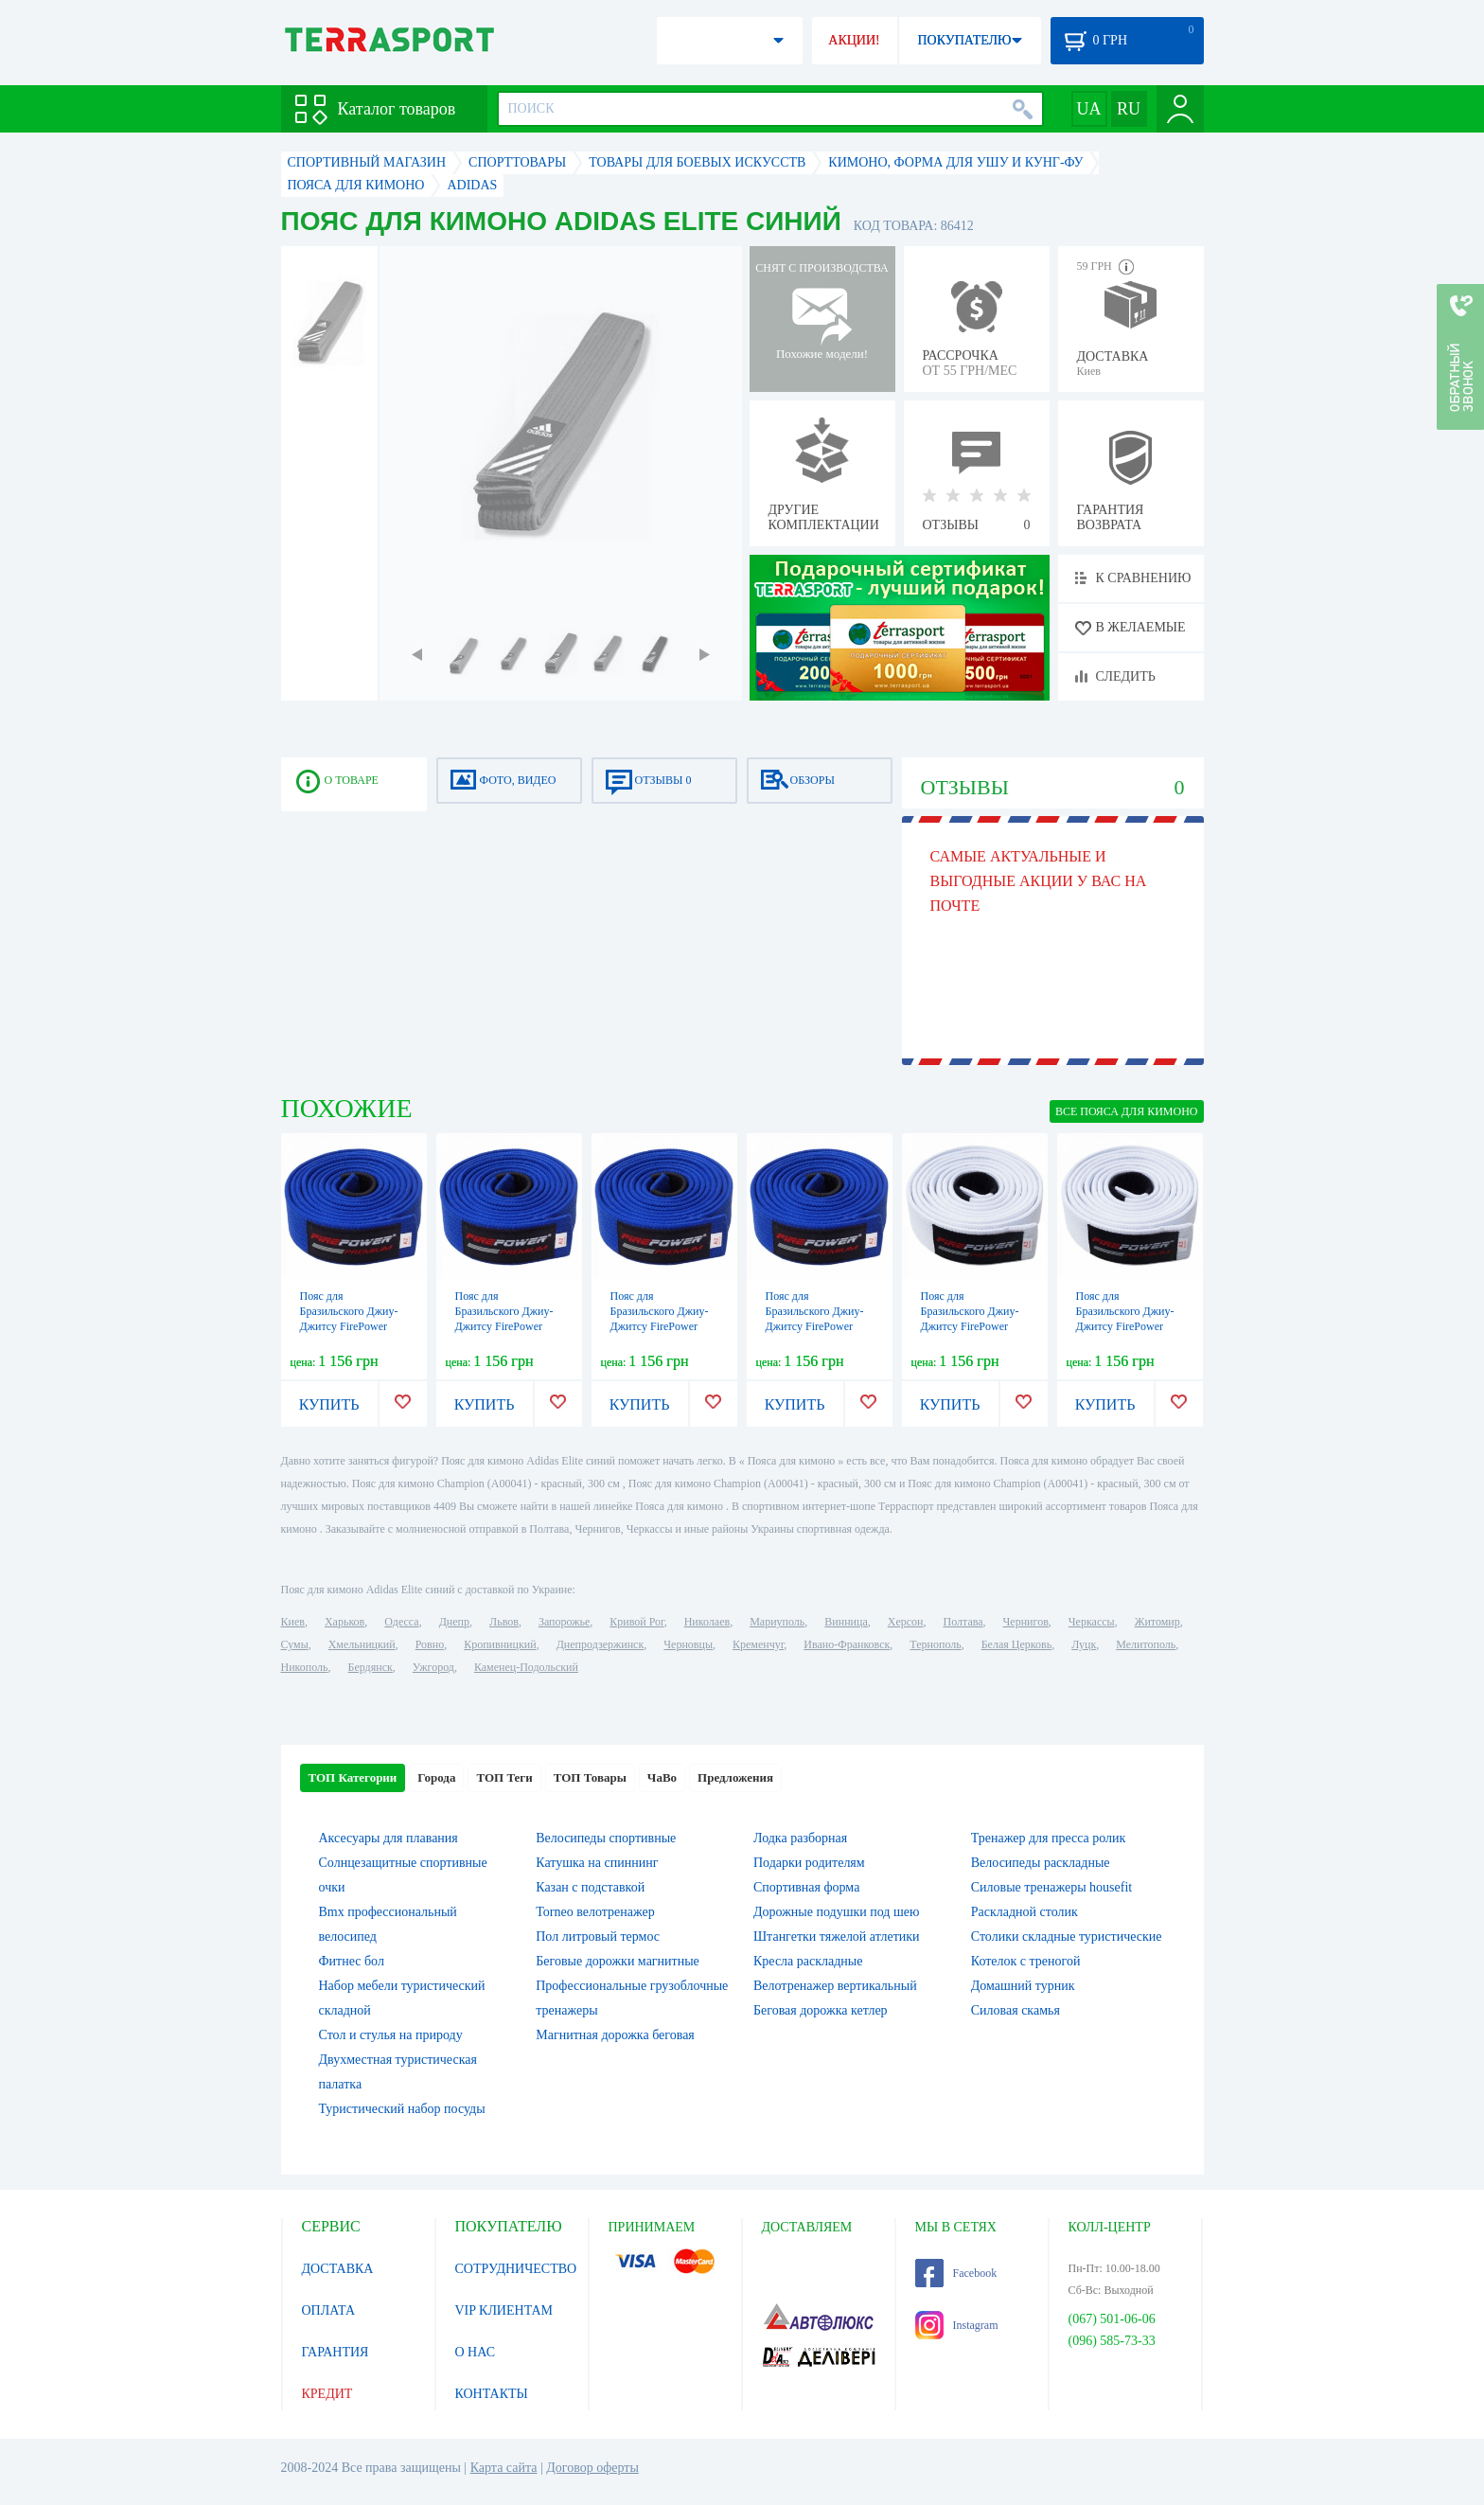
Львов (504, 1621)
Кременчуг (758, 1644)
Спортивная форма (806, 1887)
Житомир (1157, 1621)
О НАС (475, 2352)
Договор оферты (592, 2468)
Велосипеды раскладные (1040, 1863)
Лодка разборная (800, 1838)
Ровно (429, 1644)
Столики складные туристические (1066, 1936)
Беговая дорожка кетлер (820, 2010)
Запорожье (564, 1621)
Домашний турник (1023, 1986)
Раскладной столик (1024, 1912)
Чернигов (1026, 1621)
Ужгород (433, 1667)
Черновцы (688, 1644)
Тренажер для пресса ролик (1048, 1838)
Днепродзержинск (600, 1644)
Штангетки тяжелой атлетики (836, 1936)
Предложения (735, 1777)
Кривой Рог (636, 1621)
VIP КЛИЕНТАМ (504, 2310)
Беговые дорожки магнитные (617, 1961)
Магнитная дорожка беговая (615, 2035)
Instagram (956, 2325)
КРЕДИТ (327, 2394)
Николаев (707, 1621)
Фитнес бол (351, 1961)
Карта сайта (504, 2468)
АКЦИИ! (853, 40)
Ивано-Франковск (847, 1644)
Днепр (454, 1621)
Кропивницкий (500, 1644)
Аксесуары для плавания (388, 1838)
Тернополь (935, 1644)
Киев (293, 1621)
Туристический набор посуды (402, 2109)
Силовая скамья (1015, 2010)
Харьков (344, 1621)
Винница (845, 1621)
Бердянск (370, 1667)
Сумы (295, 1644)
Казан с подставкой (590, 1887)
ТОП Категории (353, 1777)
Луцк (1083, 1644)
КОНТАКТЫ (491, 2394)
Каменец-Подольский (526, 1667)
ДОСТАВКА (338, 2269)
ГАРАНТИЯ (335, 2352)
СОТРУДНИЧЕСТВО (516, 2269)
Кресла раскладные (807, 1961)
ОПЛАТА (329, 2310)
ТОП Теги (504, 1777)
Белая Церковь (1016, 1644)
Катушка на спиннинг (597, 1863)
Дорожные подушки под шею (836, 1912)
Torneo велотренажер (595, 1912)
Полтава (963, 1621)
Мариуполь (777, 1621)
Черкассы (1092, 1621)
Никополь (304, 1667)
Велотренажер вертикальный (835, 1986)
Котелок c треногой (1026, 1961)
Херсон (906, 1621)
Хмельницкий (362, 1644)
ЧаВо (662, 1777)
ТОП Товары (590, 1777)
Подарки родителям (809, 1863)
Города (436, 1777)
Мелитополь (1145, 1644)
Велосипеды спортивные (606, 1838)
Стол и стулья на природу (391, 2035)
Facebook (956, 2273)
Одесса (401, 1621)
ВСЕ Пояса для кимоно (1126, 1111)
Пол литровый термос (598, 1936)
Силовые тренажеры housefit (1051, 1887)
